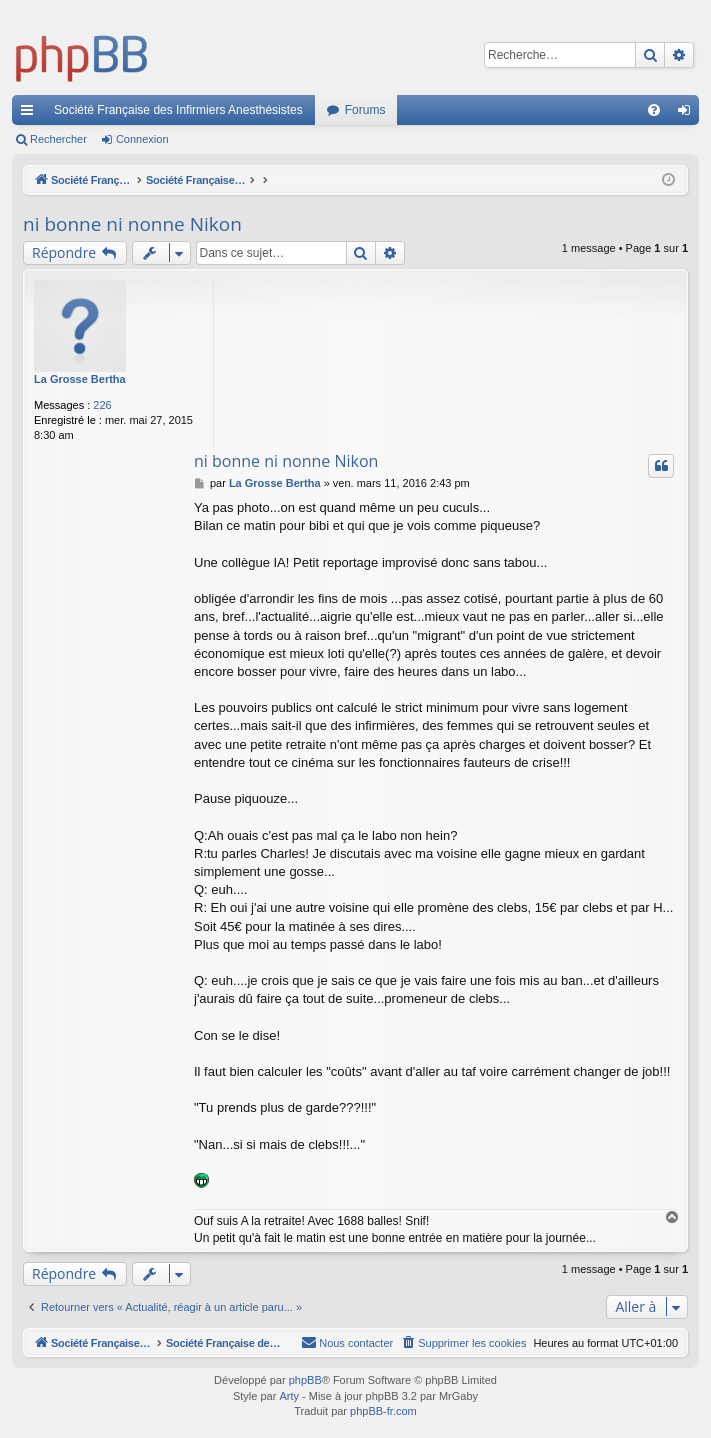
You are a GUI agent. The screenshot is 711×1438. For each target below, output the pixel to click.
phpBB (305, 1381)
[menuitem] (654, 110)
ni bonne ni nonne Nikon (132, 224)
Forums (365, 110)
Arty (289, 1397)
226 (102, 405)
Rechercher (58, 139)
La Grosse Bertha (80, 379)
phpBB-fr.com (383, 1412)
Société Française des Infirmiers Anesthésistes (178, 110)
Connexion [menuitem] (688, 114)
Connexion (142, 139)
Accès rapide (31, 114)
